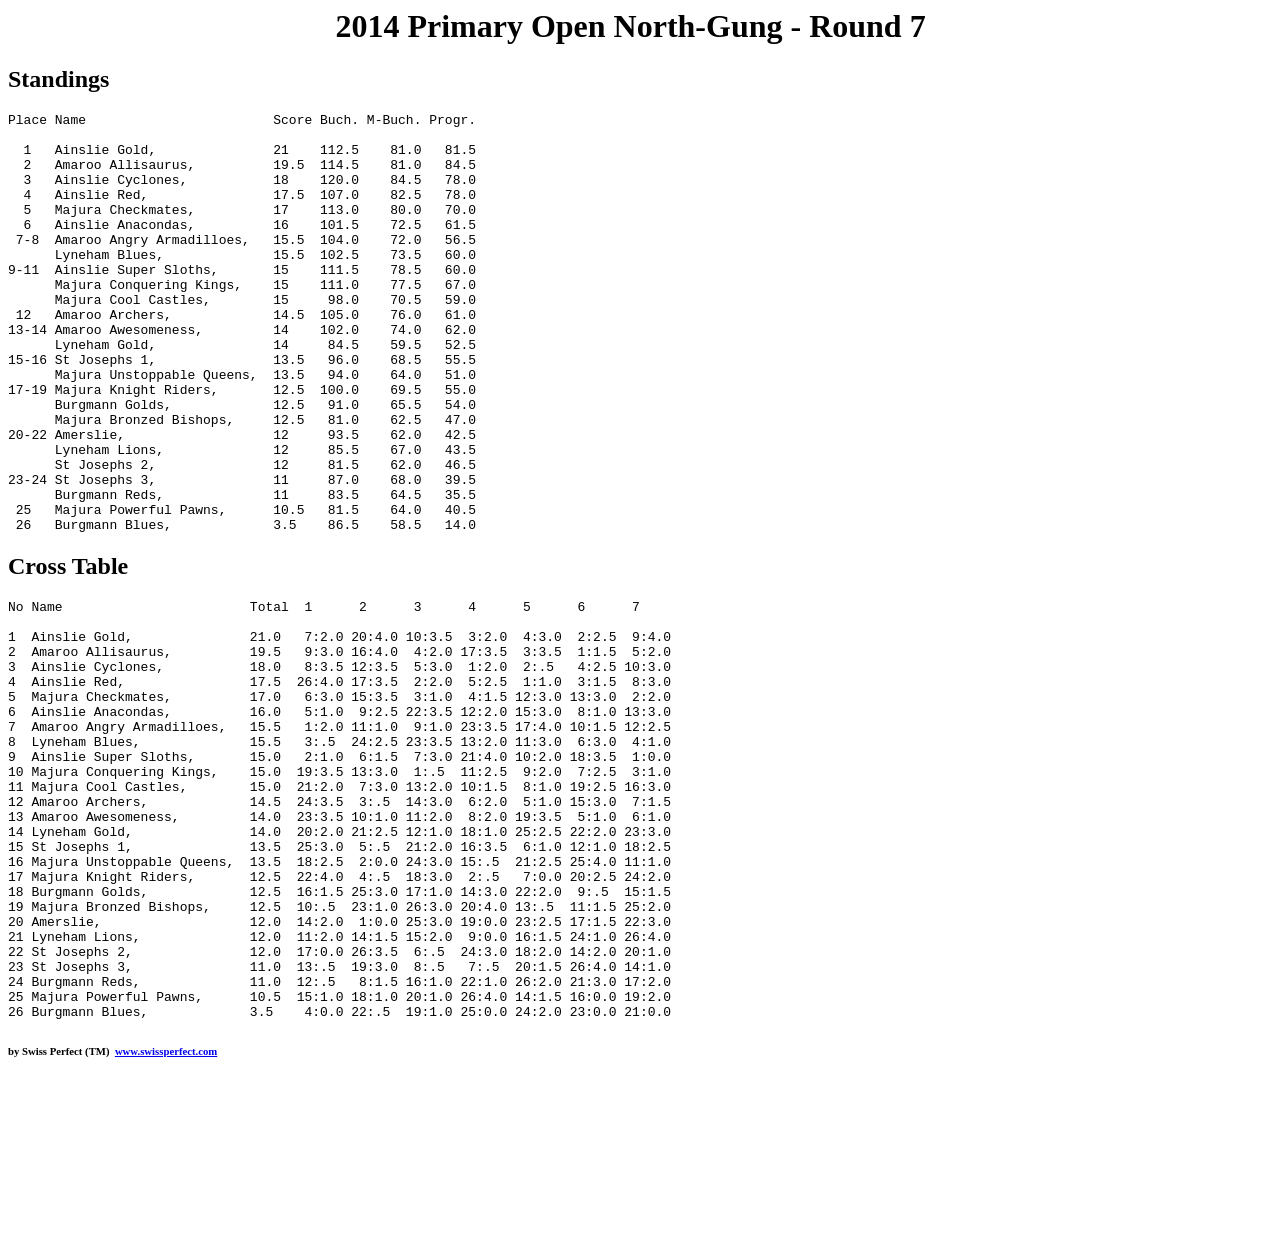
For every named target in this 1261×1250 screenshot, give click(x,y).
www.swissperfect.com (166, 1219)
